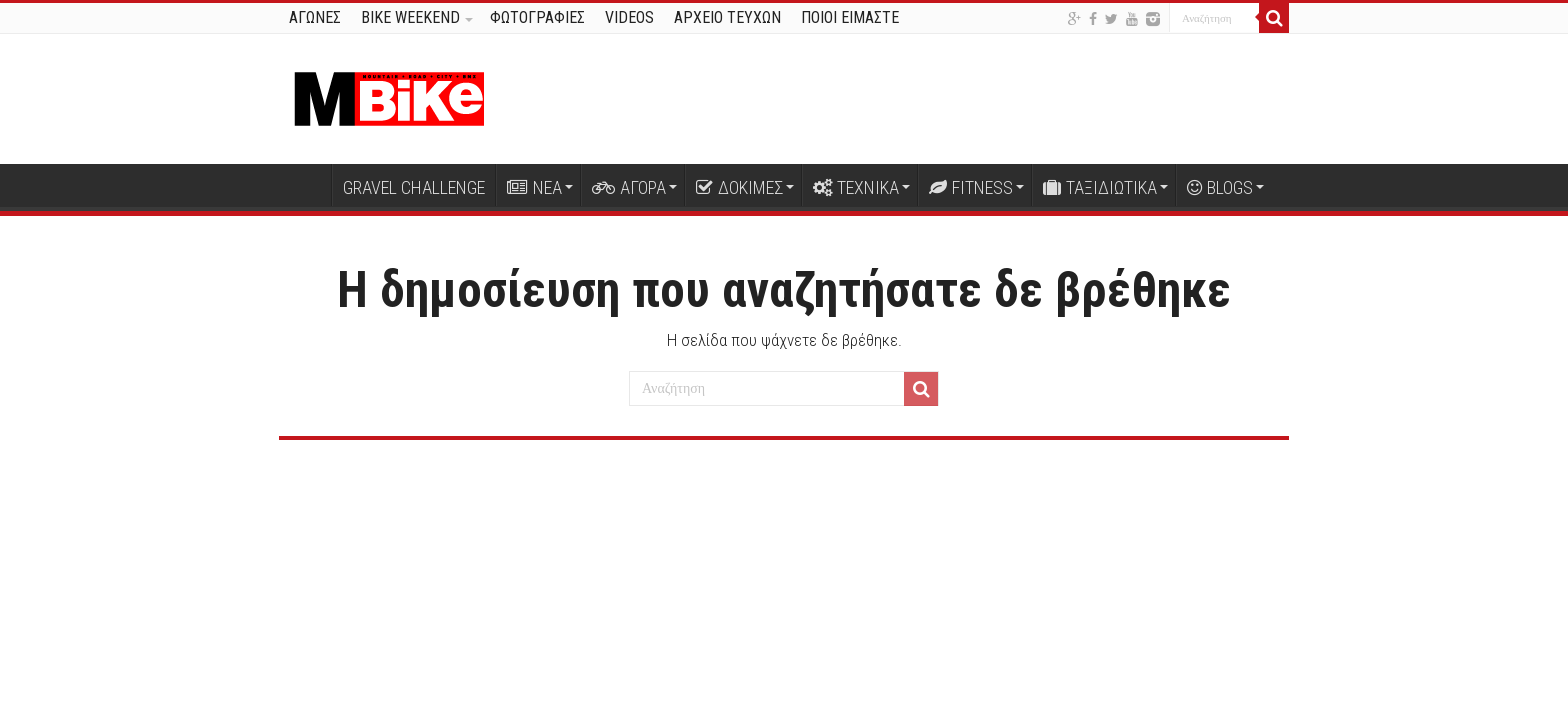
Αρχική (305, 185)
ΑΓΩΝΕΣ (315, 17)
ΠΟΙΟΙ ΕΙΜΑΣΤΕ (850, 17)
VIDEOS (629, 17)
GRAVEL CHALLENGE (414, 187)
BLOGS (1220, 187)
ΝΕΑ (534, 187)
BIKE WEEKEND (410, 17)
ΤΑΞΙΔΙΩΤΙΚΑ (1100, 187)
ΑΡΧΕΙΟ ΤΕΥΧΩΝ (727, 17)
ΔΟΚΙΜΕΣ (739, 187)
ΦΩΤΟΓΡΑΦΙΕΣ (537, 17)
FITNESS (971, 187)
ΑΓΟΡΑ (629, 187)
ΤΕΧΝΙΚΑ (856, 187)
